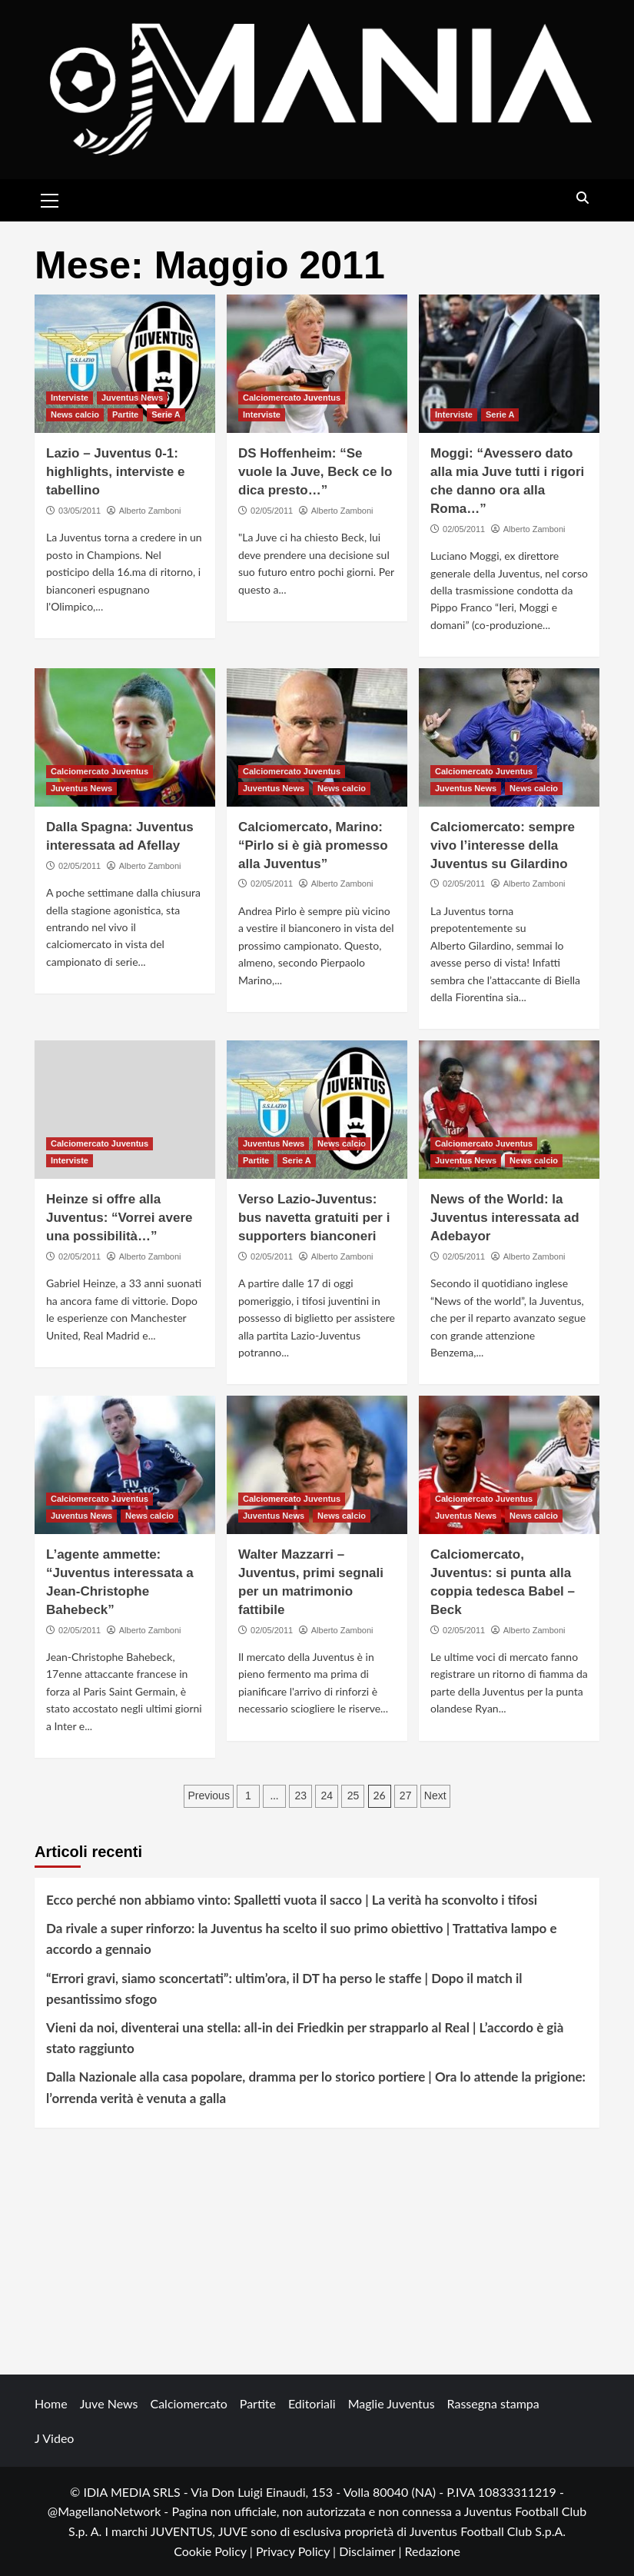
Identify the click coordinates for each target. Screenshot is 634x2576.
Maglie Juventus (391, 2403)
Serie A (166, 414)
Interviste (69, 397)
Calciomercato (188, 2403)
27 (406, 1795)
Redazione (432, 2551)
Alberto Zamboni (150, 510)
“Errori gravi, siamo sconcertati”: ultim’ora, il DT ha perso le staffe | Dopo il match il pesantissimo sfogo (284, 1988)
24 (327, 1795)
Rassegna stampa (493, 2403)
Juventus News (132, 397)
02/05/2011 (272, 510)
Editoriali (312, 2403)
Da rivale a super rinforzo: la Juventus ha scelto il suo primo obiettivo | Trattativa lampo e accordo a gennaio (301, 1938)
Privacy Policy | (297, 2551)
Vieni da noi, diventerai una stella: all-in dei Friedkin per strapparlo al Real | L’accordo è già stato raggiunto (304, 2037)
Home (51, 2403)
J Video (54, 2438)
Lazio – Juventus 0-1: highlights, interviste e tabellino (115, 472)
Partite (125, 414)
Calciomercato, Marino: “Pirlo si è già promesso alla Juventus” (313, 845)
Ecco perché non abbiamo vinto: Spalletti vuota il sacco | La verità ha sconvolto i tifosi (291, 1900)
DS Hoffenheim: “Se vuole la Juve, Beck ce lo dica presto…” (315, 472)
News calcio (75, 414)
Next (435, 1795)
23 (300, 1795)
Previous (208, 1795)
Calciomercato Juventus (291, 397)
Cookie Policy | (215, 2551)
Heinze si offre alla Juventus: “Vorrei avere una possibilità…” (119, 1217)
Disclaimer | (371, 2551)
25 (353, 1795)
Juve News (109, 2403)
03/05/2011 (79, 510)
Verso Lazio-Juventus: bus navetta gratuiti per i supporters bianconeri (314, 1217)
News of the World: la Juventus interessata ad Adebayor (504, 1217)
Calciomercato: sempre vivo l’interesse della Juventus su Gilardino (502, 845)
